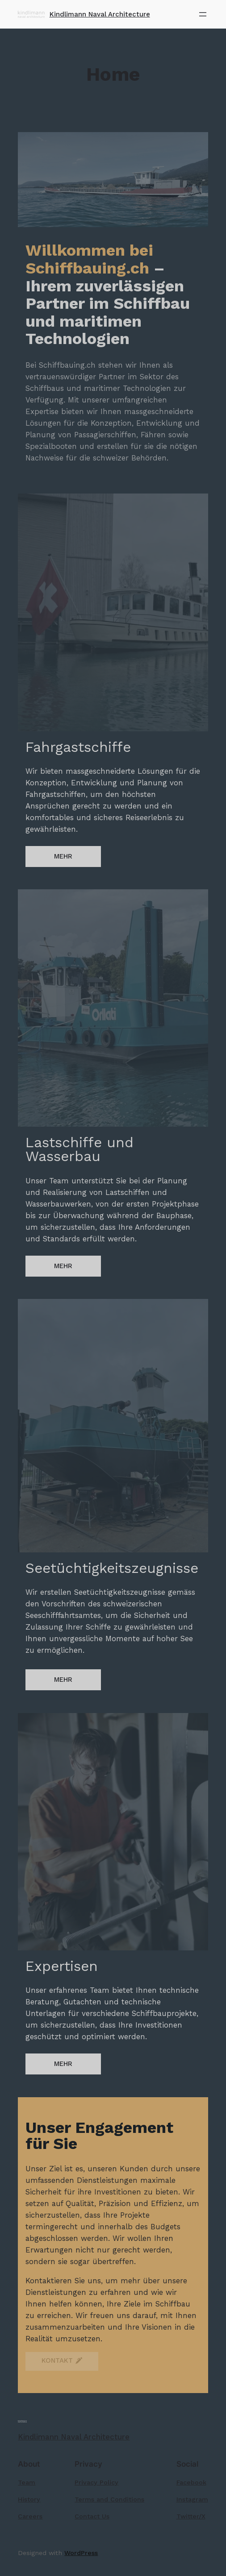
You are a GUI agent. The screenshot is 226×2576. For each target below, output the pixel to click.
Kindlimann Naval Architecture (100, 14)
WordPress (81, 2552)
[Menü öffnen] (202, 14)
